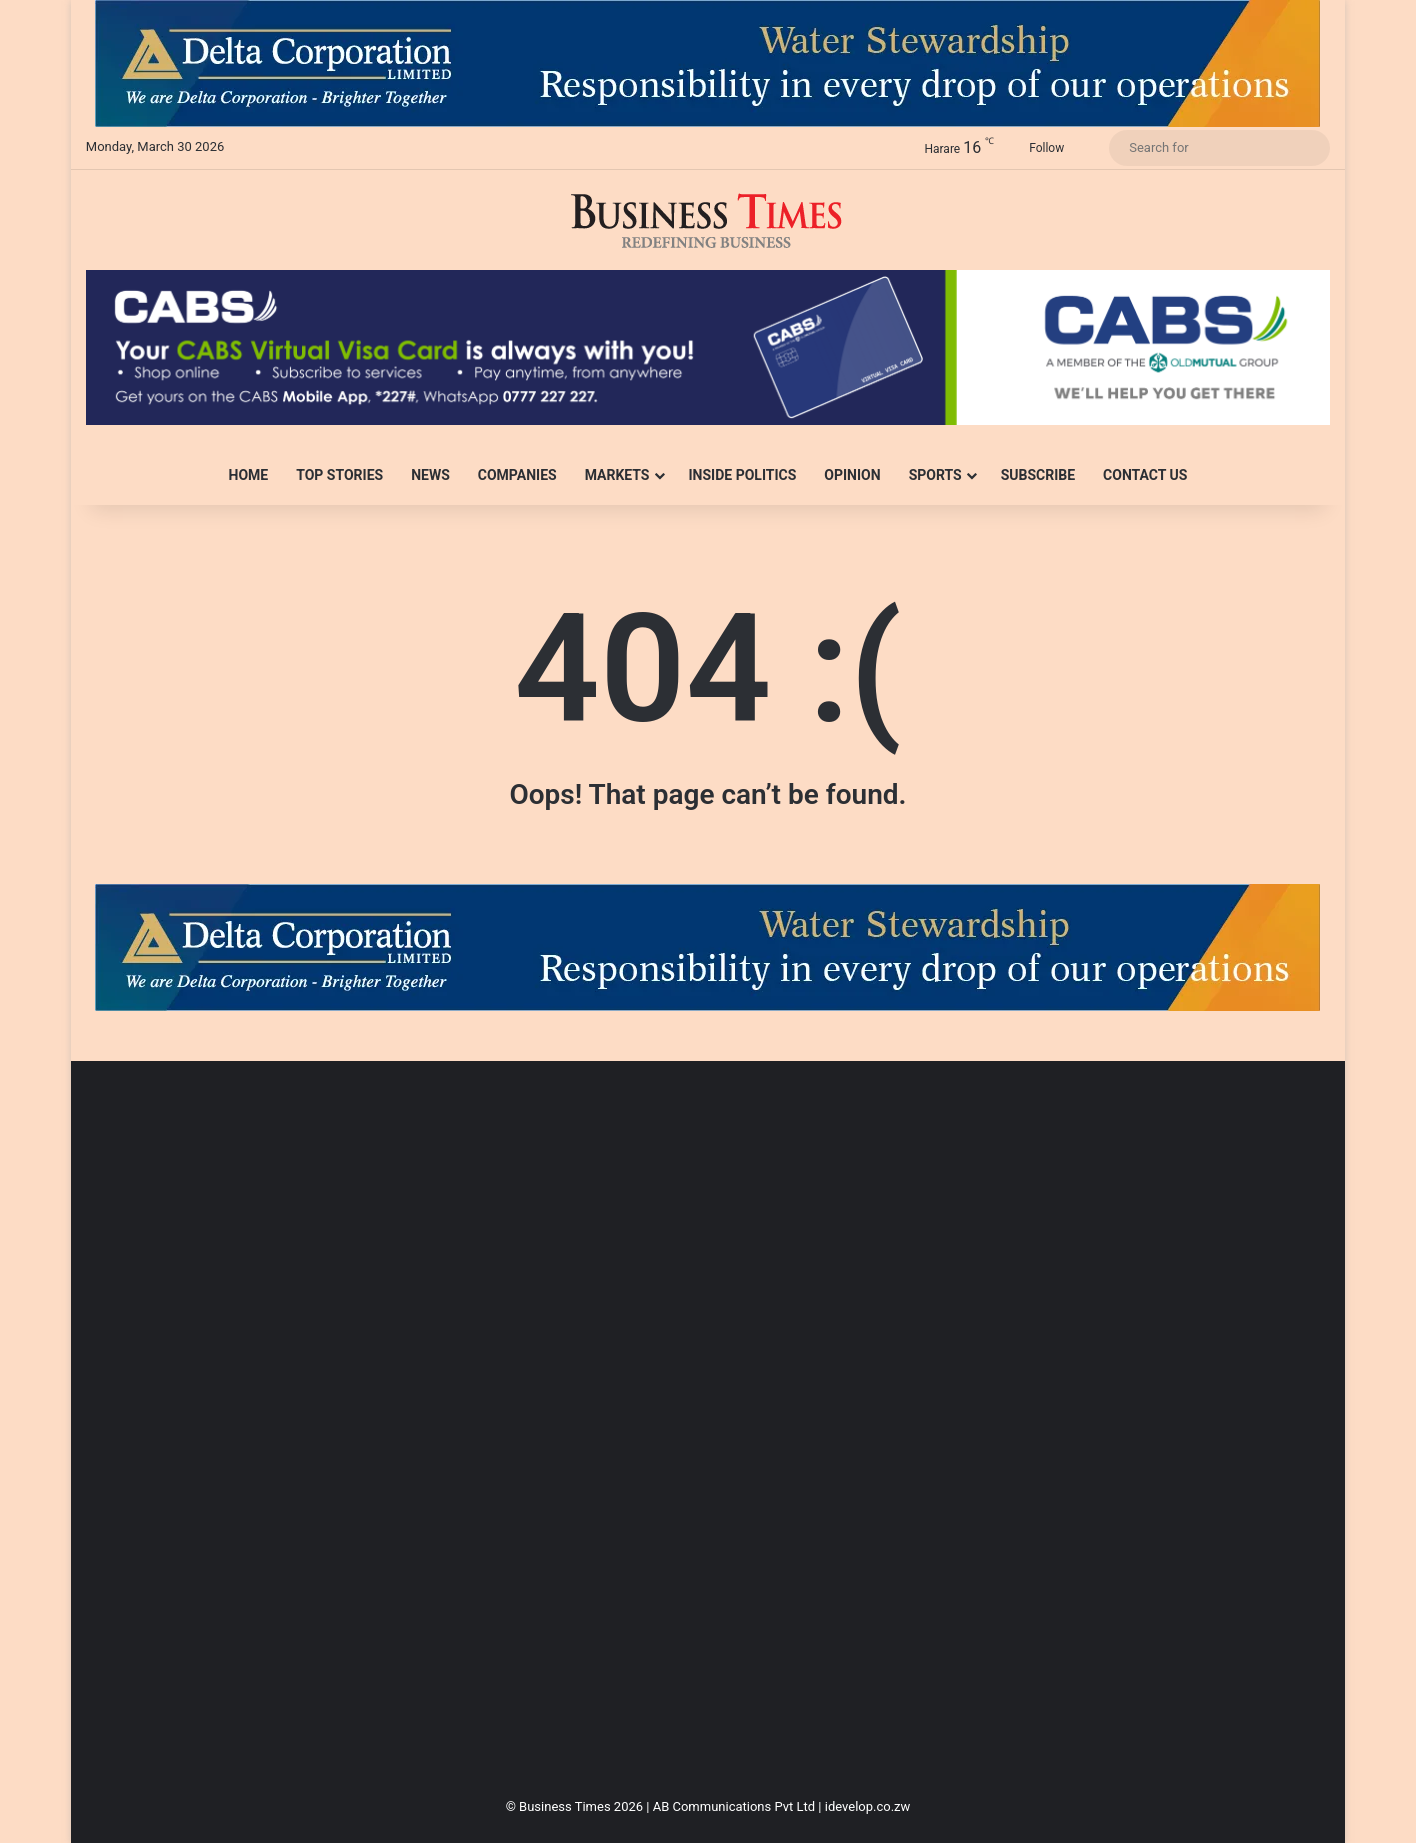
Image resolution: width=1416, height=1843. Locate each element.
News (430, 475)
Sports (935, 475)
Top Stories (339, 475)
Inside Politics (743, 475)
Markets (617, 475)
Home (249, 475)
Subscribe (1038, 475)
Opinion (852, 475)
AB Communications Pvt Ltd (734, 1806)
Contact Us (1145, 475)
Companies (517, 475)
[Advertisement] (686, 1436)
